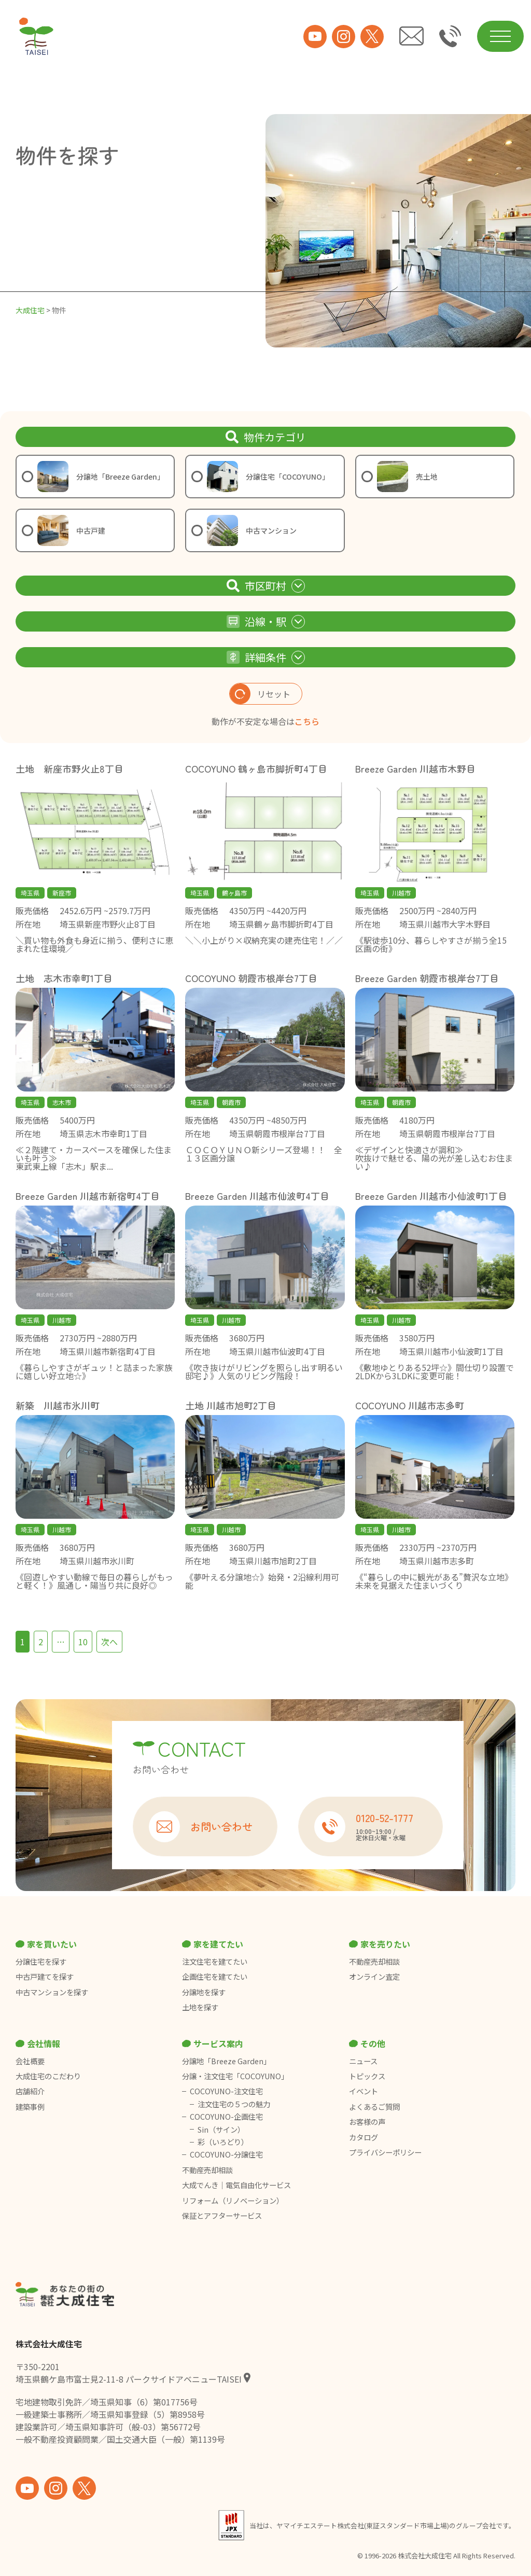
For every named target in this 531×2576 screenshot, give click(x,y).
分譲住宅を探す (41, 1961)
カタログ (363, 2137)
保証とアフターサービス (222, 2215)
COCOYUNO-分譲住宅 (226, 2154)
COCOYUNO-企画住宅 (226, 2116)
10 (83, 1641)
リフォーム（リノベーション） (233, 2200)
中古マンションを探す (52, 1992)
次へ (109, 1641)
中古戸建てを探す (45, 1976)
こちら (307, 721)
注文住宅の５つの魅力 (234, 2104)
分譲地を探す (204, 1992)
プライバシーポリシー (385, 2152)
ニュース (363, 2061)
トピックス (367, 2076)
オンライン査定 (374, 1976)
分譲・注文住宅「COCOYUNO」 (235, 2076)
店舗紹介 (30, 2091)
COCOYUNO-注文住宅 (226, 2091)
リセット (260, 693)
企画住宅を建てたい (214, 1976)
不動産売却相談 (374, 1961)
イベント (363, 2091)
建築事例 (30, 2106)
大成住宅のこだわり (48, 2076)
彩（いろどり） (223, 2142)
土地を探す (200, 2007)
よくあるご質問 (374, 2106)
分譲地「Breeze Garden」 (226, 2061)
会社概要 (30, 2061)
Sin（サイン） (221, 2129)
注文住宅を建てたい (214, 1961)
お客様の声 (367, 2121)
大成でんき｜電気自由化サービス (237, 2185)
